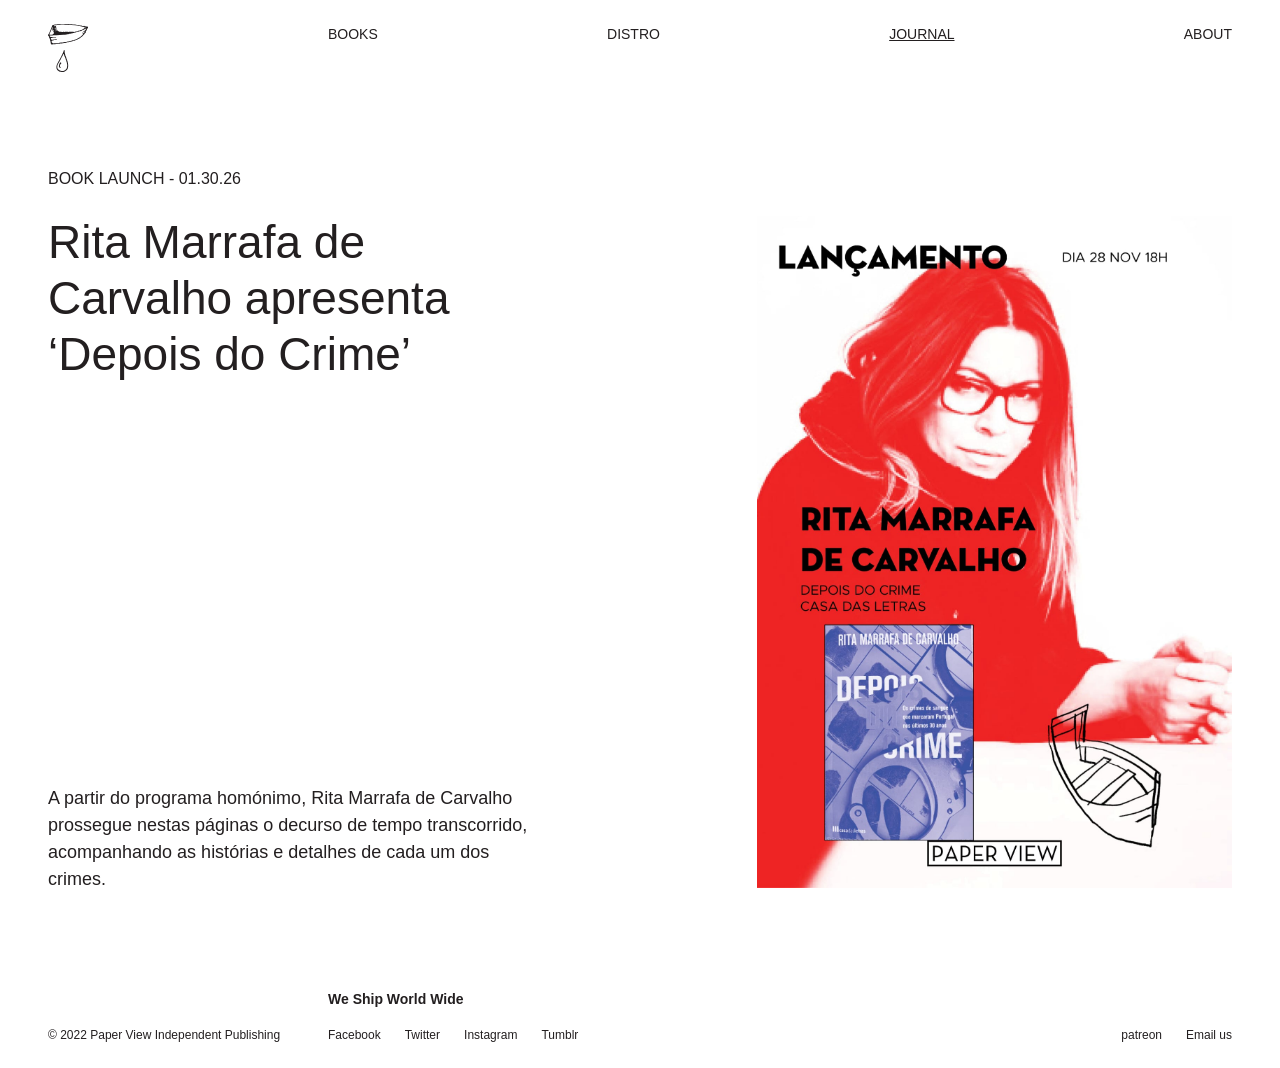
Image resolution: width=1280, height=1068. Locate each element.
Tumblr (559, 1035)
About (1208, 34)
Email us (1209, 1035)
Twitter (422, 1035)
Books (353, 34)
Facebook (354, 1035)
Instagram (490, 1035)
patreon (1141, 1035)
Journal (921, 34)
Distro (633, 34)
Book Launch (106, 178)
